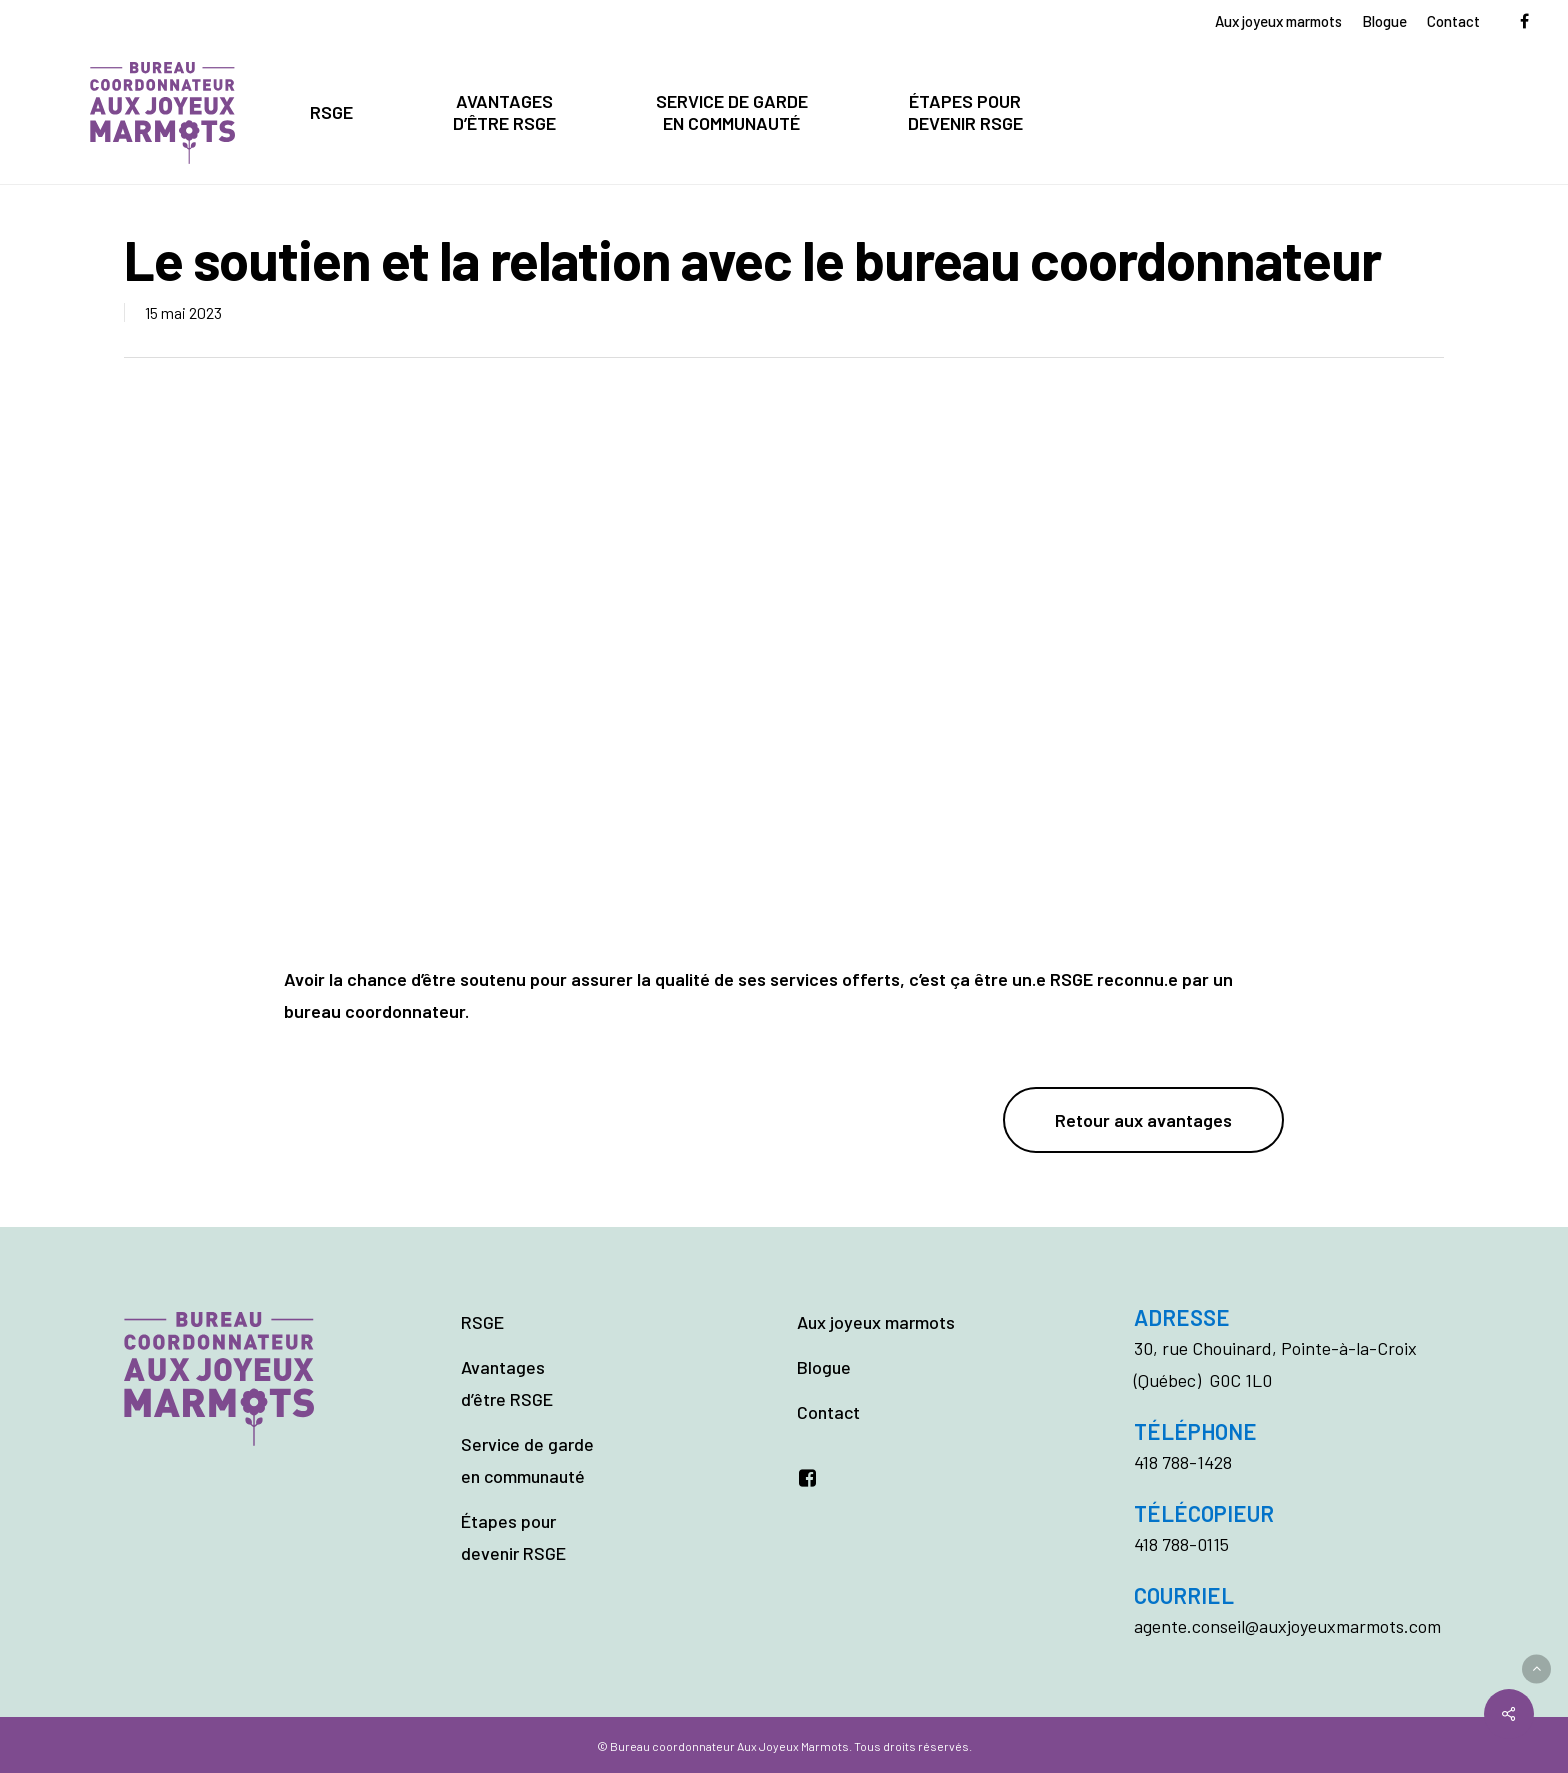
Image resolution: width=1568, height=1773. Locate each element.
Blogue (824, 1367)
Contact (828, 1412)
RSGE (482, 1322)
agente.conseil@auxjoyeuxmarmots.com (1287, 1626)
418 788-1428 (1183, 1462)
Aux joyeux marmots (876, 1322)
